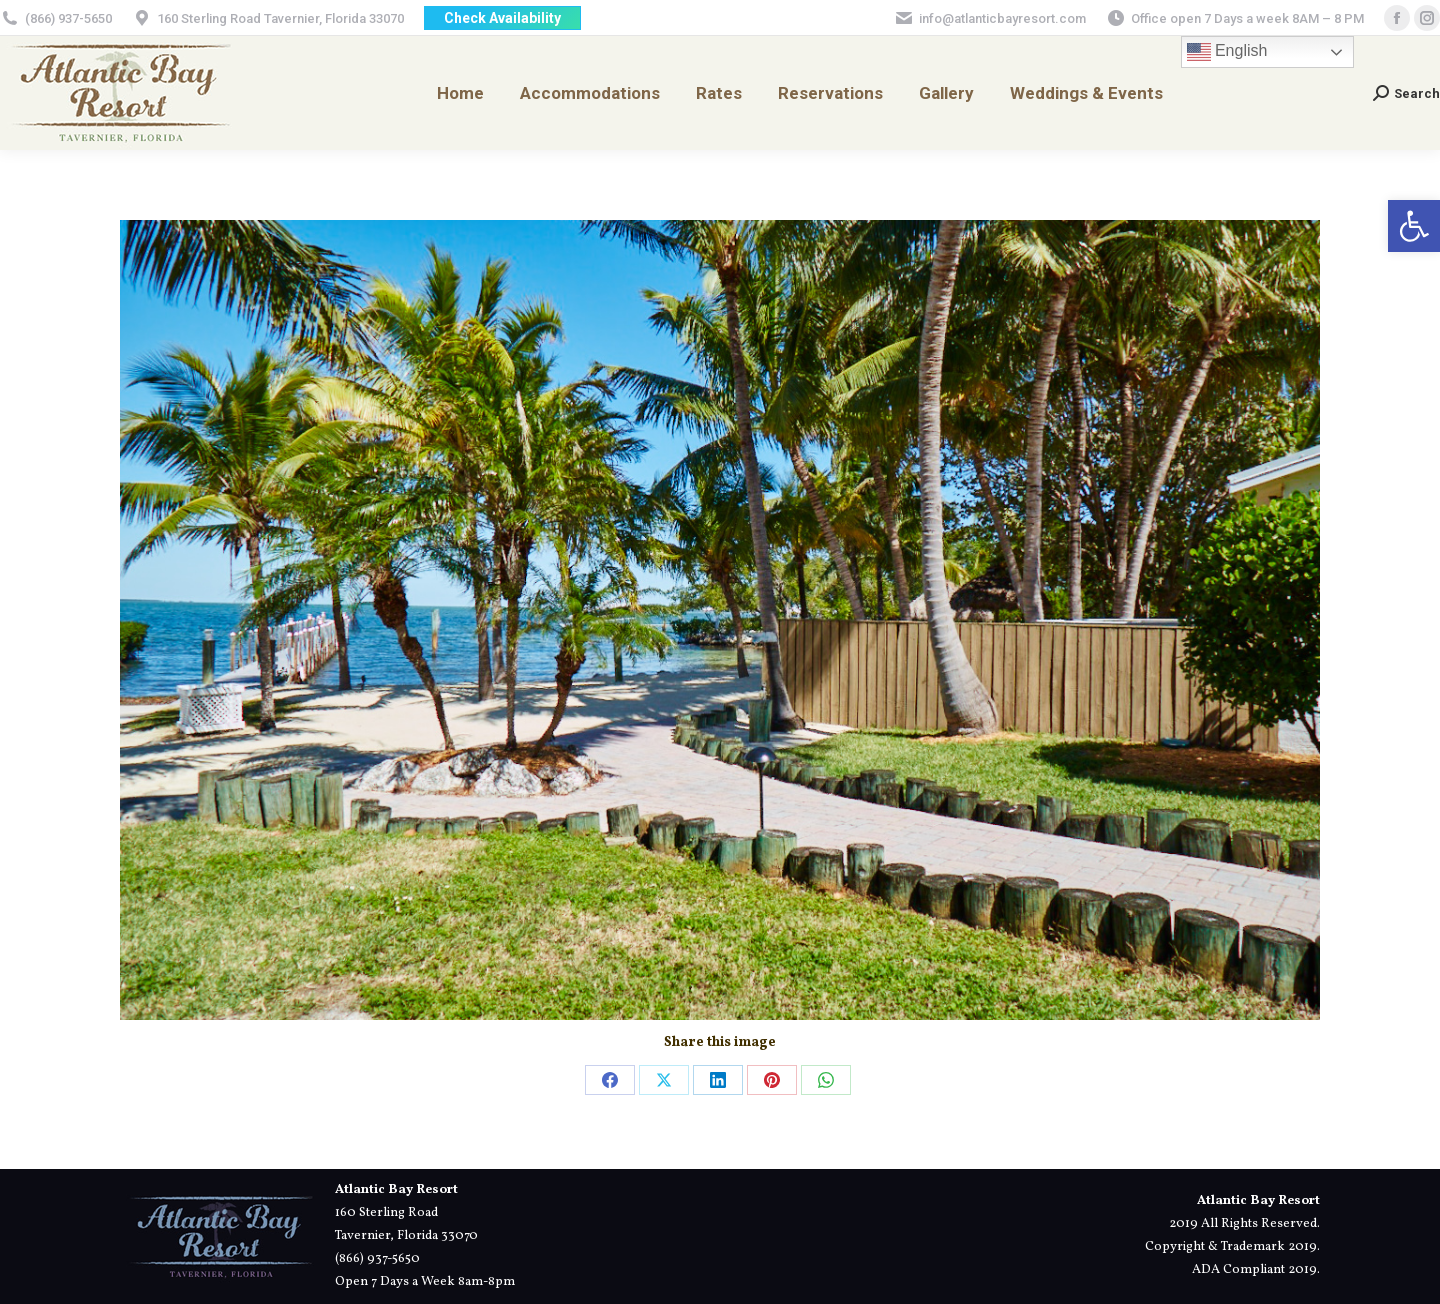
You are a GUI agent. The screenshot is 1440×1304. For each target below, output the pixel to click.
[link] (1414, 226)
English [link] (1227, 52)
